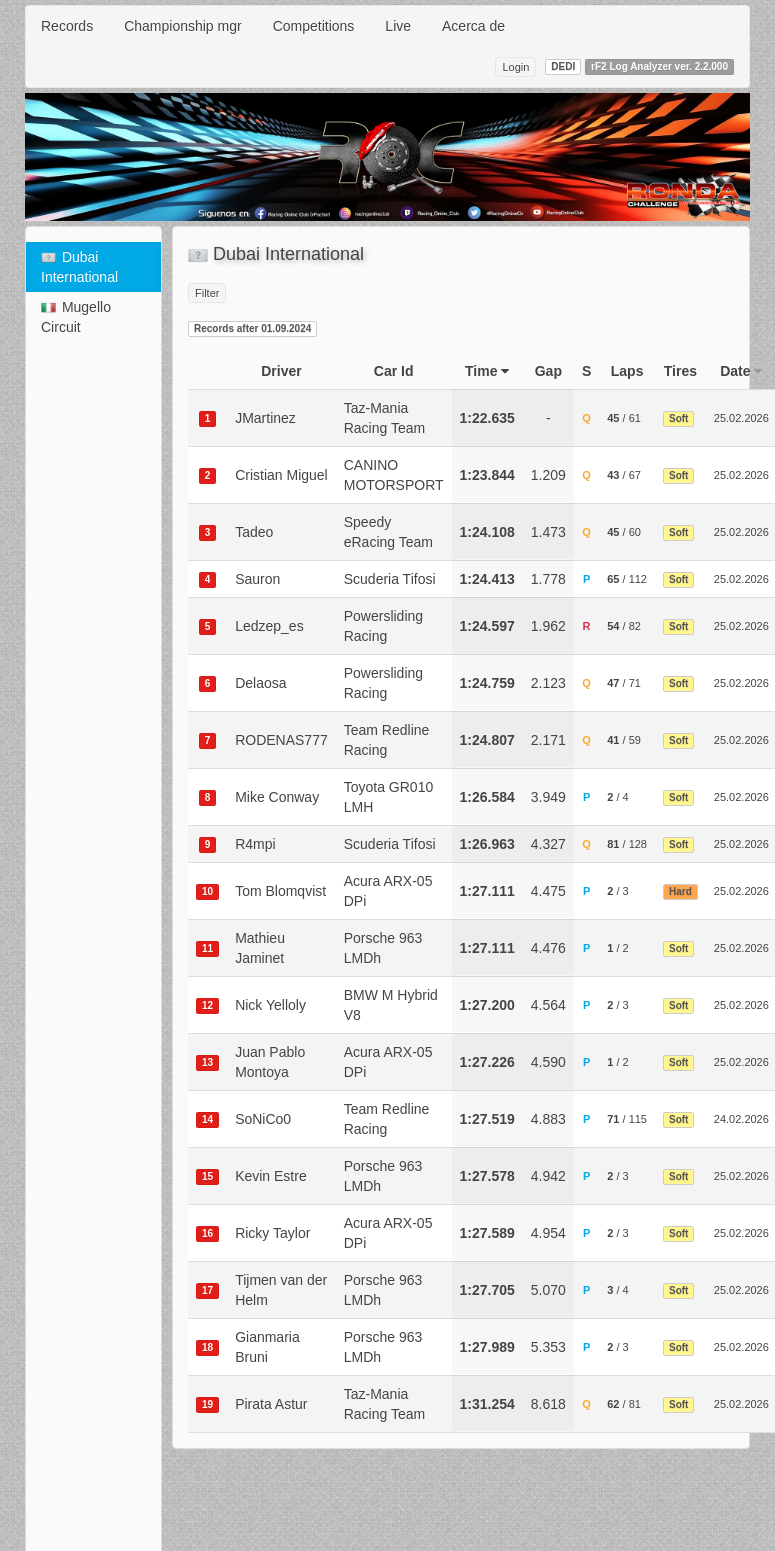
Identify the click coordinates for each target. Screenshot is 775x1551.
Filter (207, 293)
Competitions (314, 26)
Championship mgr (183, 26)
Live (398, 26)
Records (67, 26)
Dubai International (79, 267)
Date (741, 371)
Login (515, 67)
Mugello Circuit (76, 317)
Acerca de (473, 26)
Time (487, 371)
